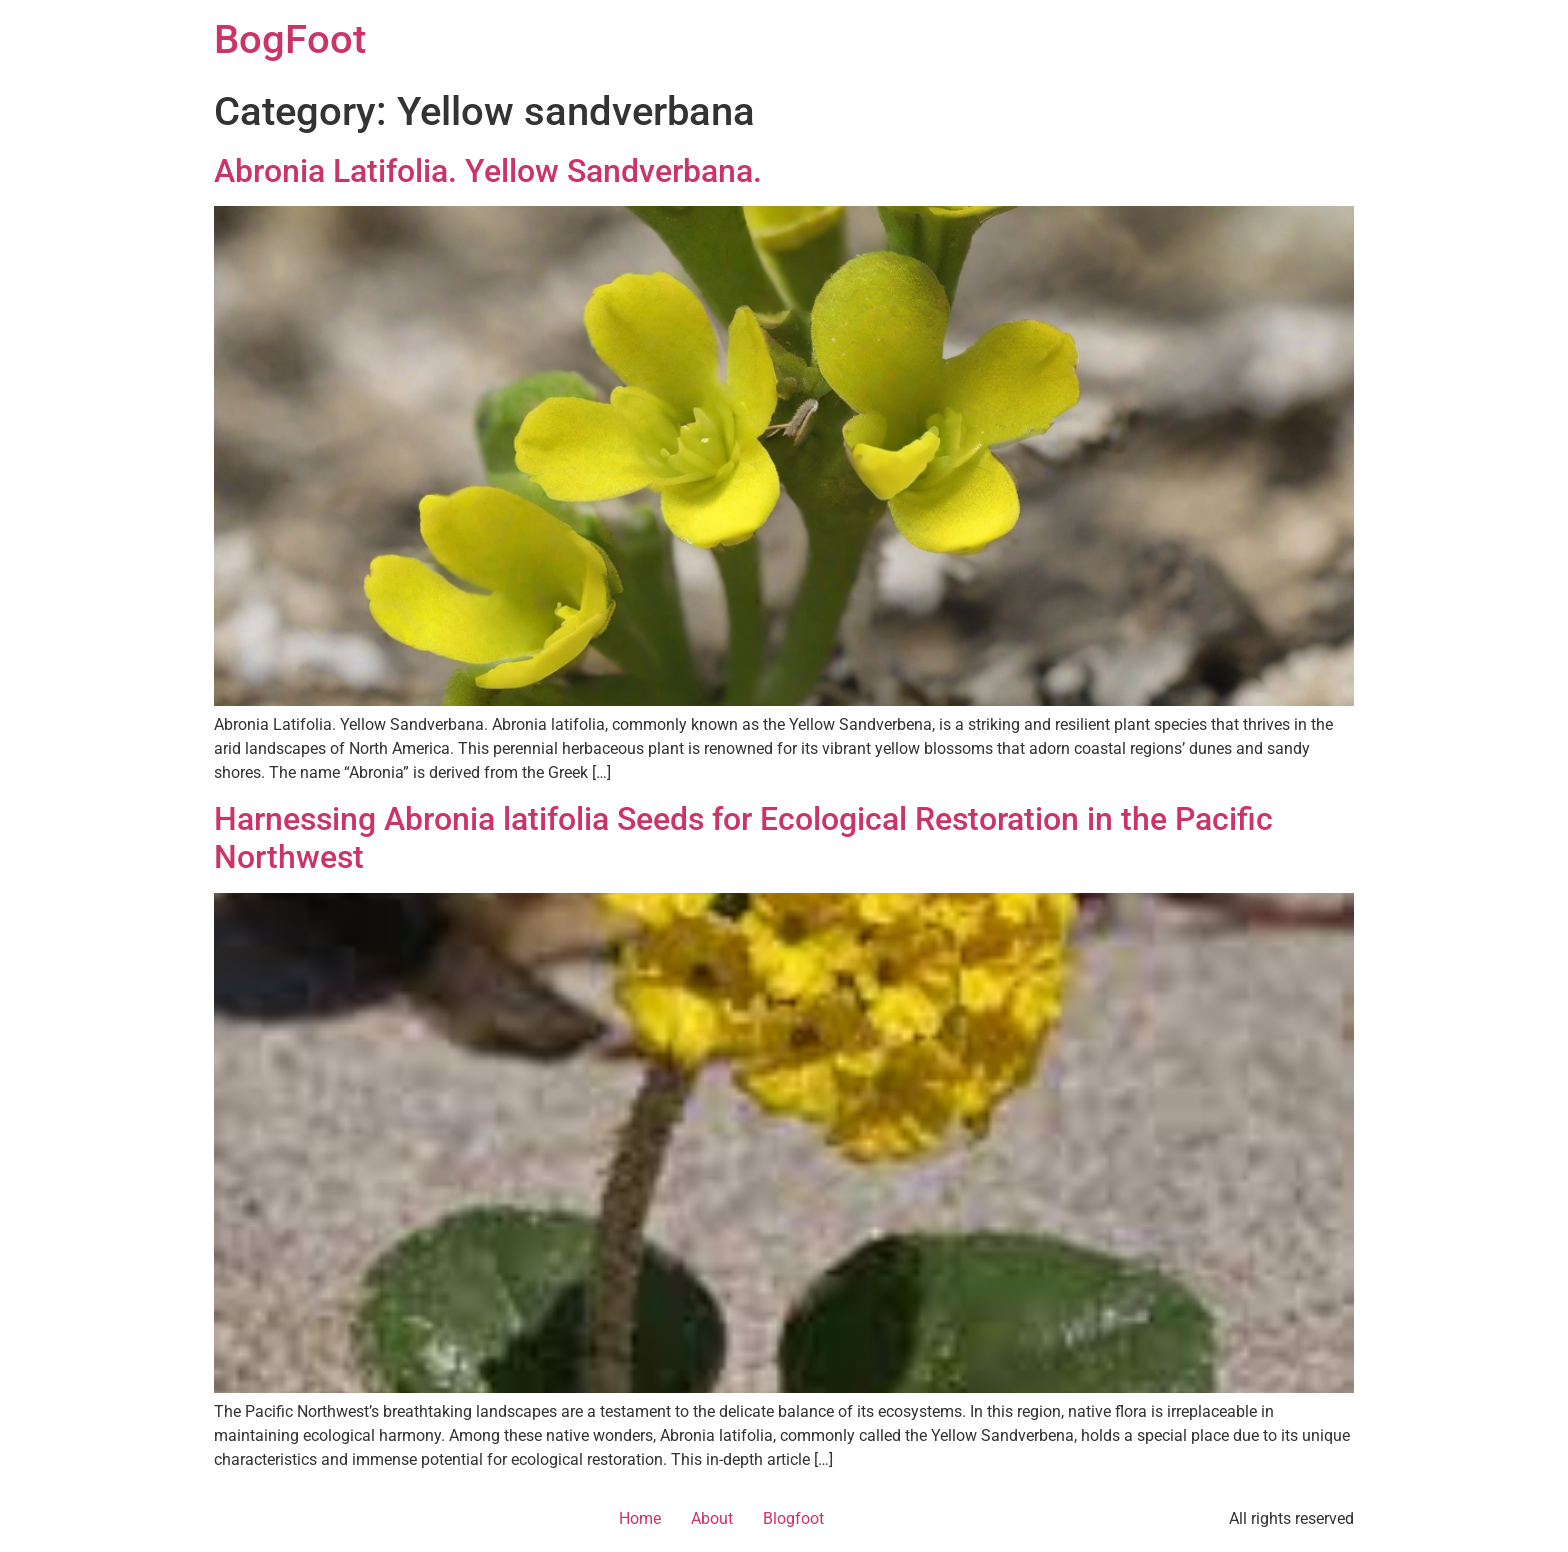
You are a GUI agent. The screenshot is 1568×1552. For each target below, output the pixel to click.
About (712, 1518)
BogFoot (290, 39)
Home (640, 1518)
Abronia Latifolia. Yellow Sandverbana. (488, 171)
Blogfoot (793, 1518)
